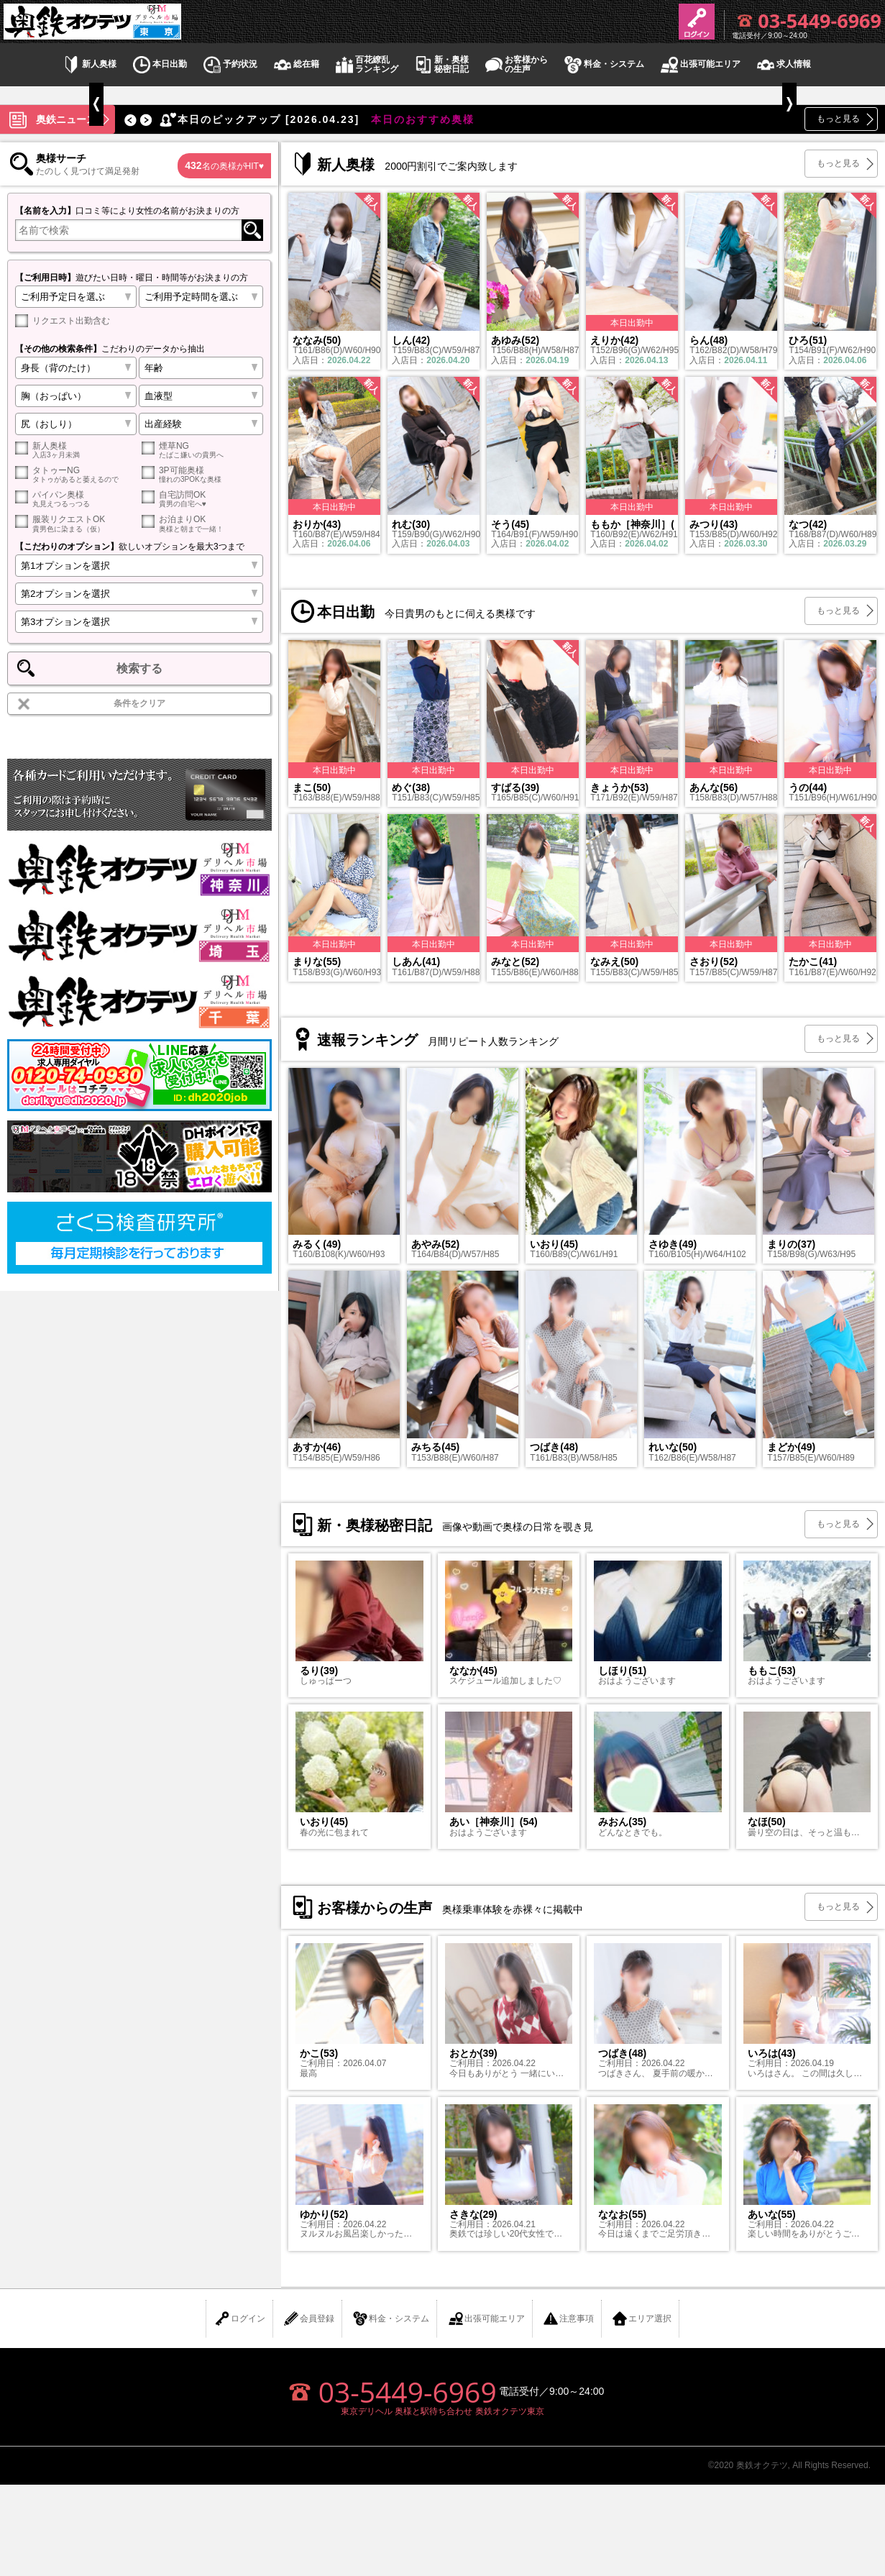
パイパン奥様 (76, 499)
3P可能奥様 (202, 474)
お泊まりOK (202, 523)
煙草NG (202, 450)
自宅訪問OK (202, 499)
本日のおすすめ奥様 (316, 119)
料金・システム (603, 64)
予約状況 (229, 64)
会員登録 (308, 2318)
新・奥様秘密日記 (441, 64)
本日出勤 (159, 64)
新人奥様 (88, 64)
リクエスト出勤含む (62, 320)
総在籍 (295, 64)
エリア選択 (641, 2318)
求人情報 (783, 64)
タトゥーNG (76, 474)
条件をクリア (139, 703)
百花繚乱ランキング (366, 64)
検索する (139, 668)
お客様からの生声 (515, 64)
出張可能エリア (699, 64)
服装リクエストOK (76, 523)
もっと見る (838, 119)
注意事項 (568, 2318)
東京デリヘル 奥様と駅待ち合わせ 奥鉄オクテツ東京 (442, 2411)
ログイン (239, 2318)
